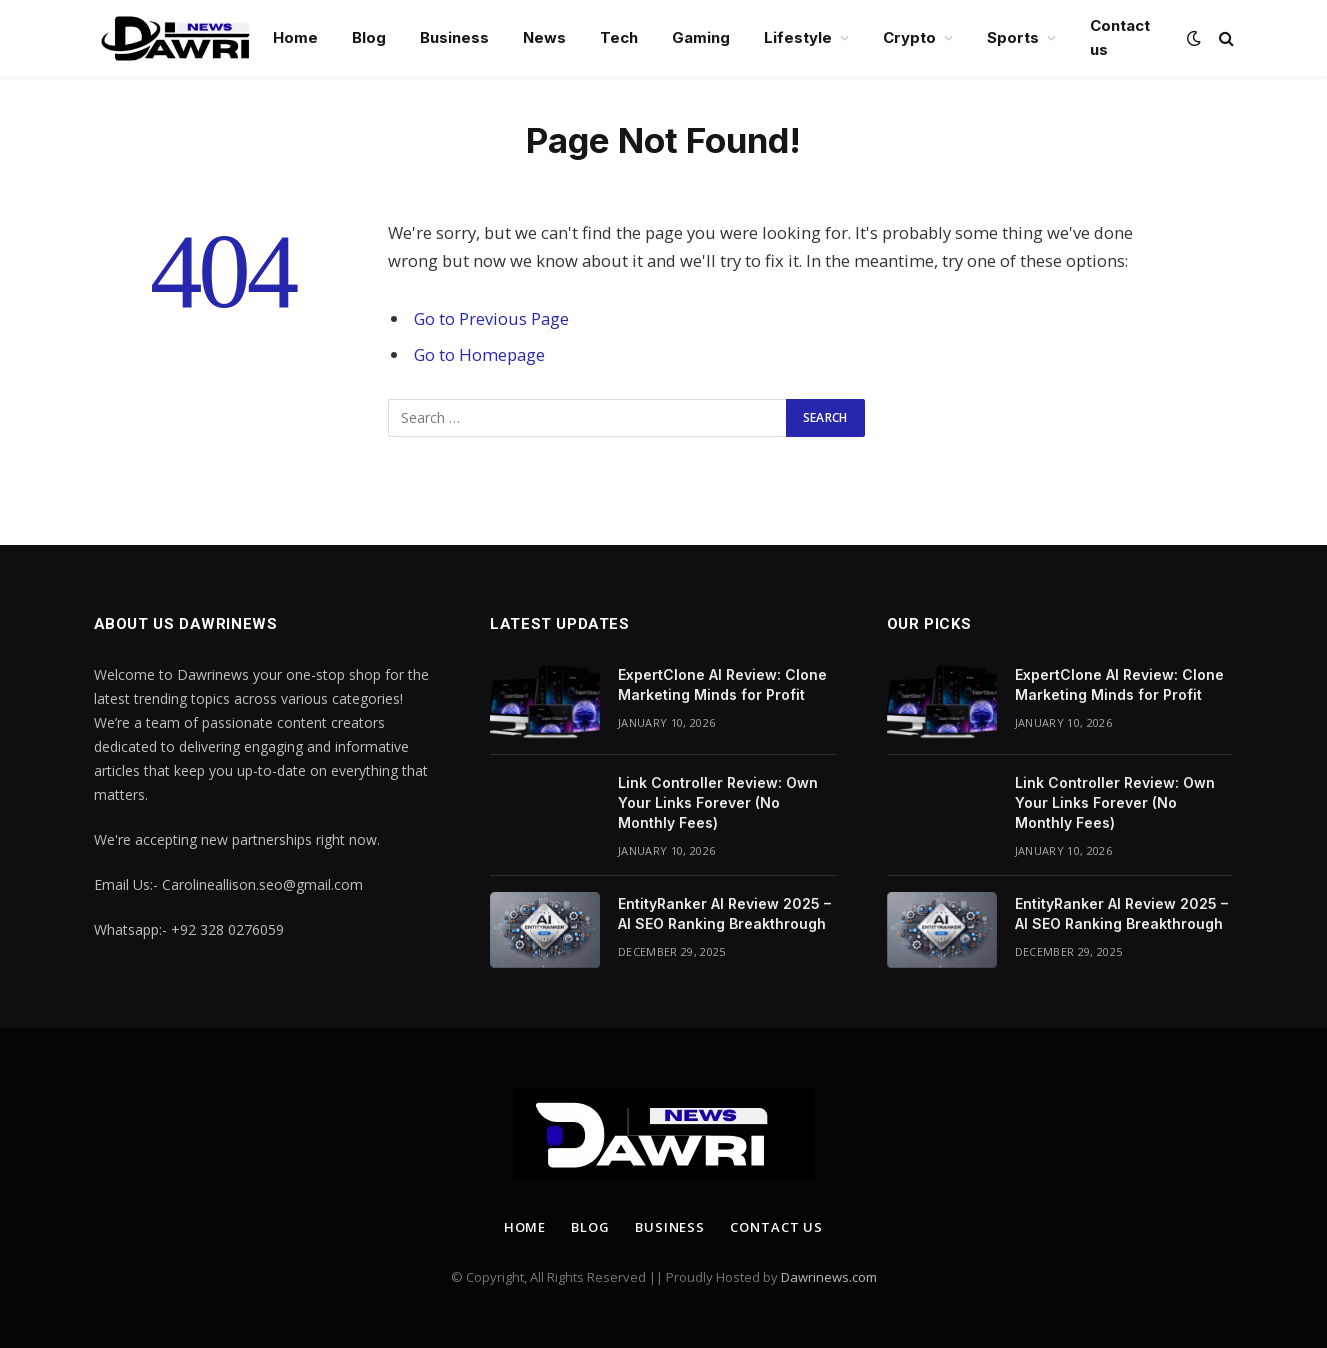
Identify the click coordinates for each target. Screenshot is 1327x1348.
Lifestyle (798, 37)
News (544, 37)
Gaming (701, 37)
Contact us (1120, 37)
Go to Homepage (479, 354)
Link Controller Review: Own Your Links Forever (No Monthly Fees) (718, 802)
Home (295, 37)
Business (454, 37)
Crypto (909, 37)
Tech (619, 37)
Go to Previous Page (491, 318)
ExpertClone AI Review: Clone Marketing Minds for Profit (722, 684)
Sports (1013, 37)
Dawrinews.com (829, 1277)
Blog (369, 37)
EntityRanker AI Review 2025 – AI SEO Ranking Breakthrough (724, 913)
